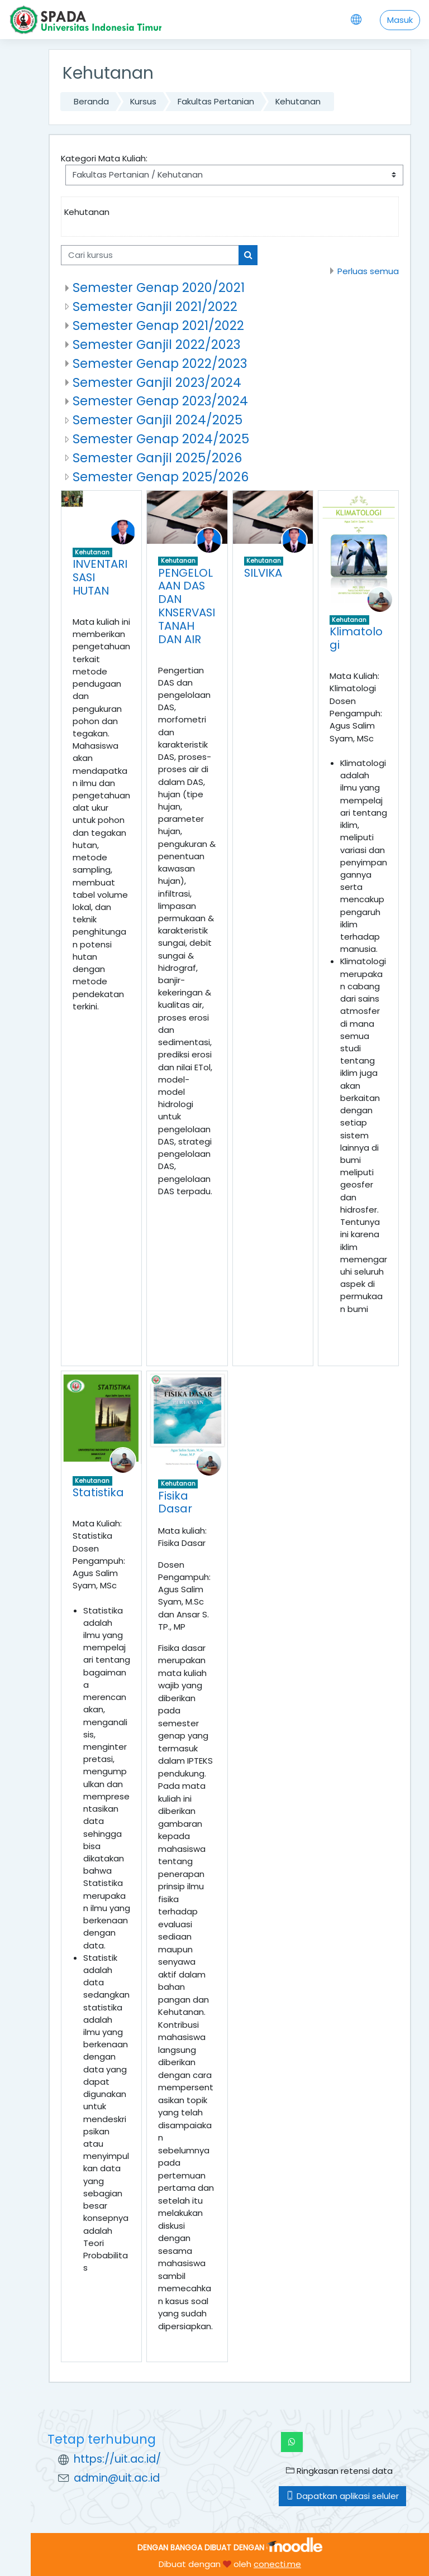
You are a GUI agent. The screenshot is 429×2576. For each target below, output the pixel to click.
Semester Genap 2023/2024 (160, 401)
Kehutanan (298, 101)
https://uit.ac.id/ (117, 2459)
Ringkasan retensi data (339, 2471)
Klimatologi (356, 638)
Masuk (400, 20)
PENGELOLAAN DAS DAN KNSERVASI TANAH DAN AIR (186, 606)
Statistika (98, 1492)
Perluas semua (368, 271)
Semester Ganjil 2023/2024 (157, 382)
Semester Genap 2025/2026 (161, 477)
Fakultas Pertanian (216, 101)
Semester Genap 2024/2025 (161, 439)
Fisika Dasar (175, 1502)
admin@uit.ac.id (117, 2478)
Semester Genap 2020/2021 (159, 287)
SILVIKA (263, 573)
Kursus (143, 101)
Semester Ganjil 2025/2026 (157, 458)
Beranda (91, 101)
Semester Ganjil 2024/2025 (157, 420)
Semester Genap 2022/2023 (160, 363)
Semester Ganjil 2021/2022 (155, 306)
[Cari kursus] (150, 255)
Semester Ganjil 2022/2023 (156, 344)
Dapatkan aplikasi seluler (342, 2496)
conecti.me (277, 2564)
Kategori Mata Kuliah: (104, 158)
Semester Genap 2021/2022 (158, 325)
